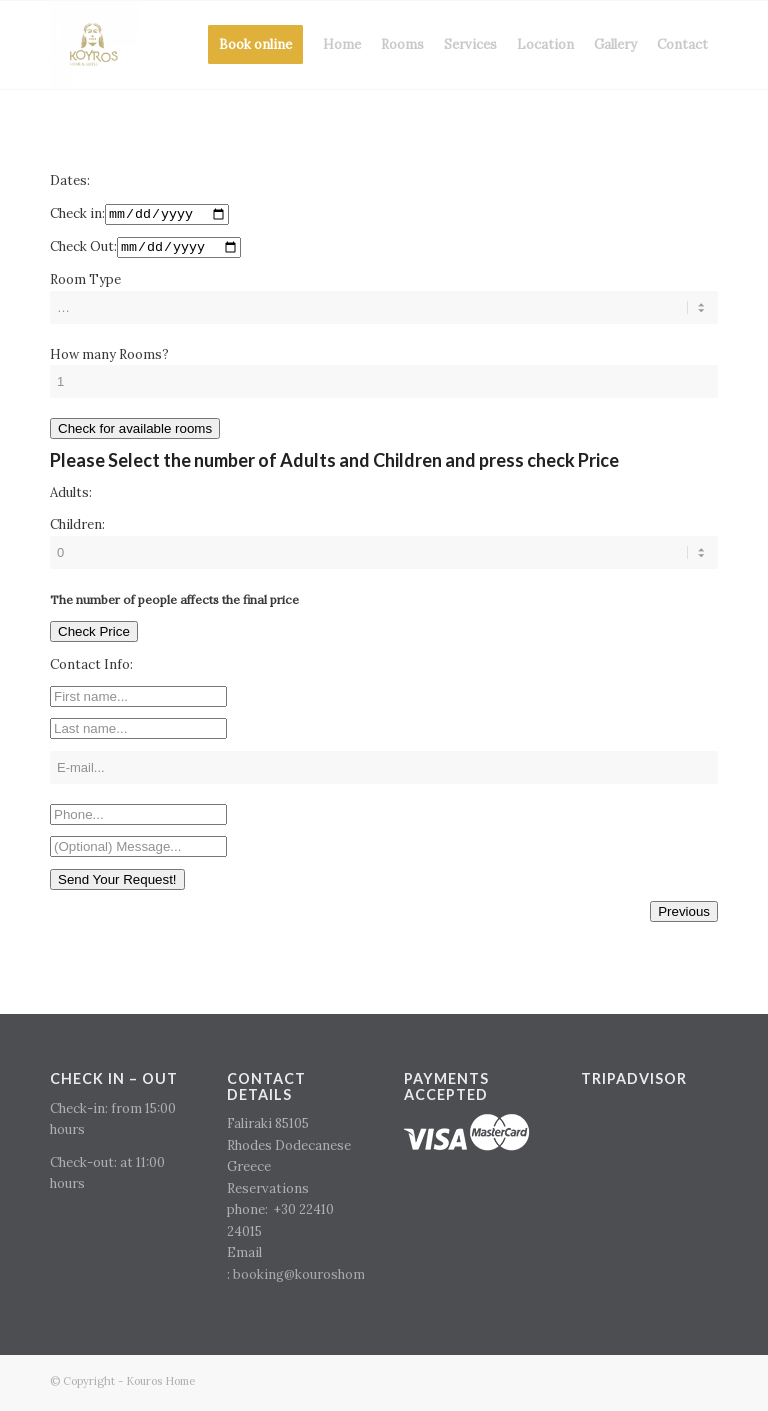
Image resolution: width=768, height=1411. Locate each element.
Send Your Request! (117, 883)
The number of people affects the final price (174, 602)
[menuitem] (255, 45)
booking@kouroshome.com (317, 1277)
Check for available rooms (135, 432)
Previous (684, 915)
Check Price (94, 635)
